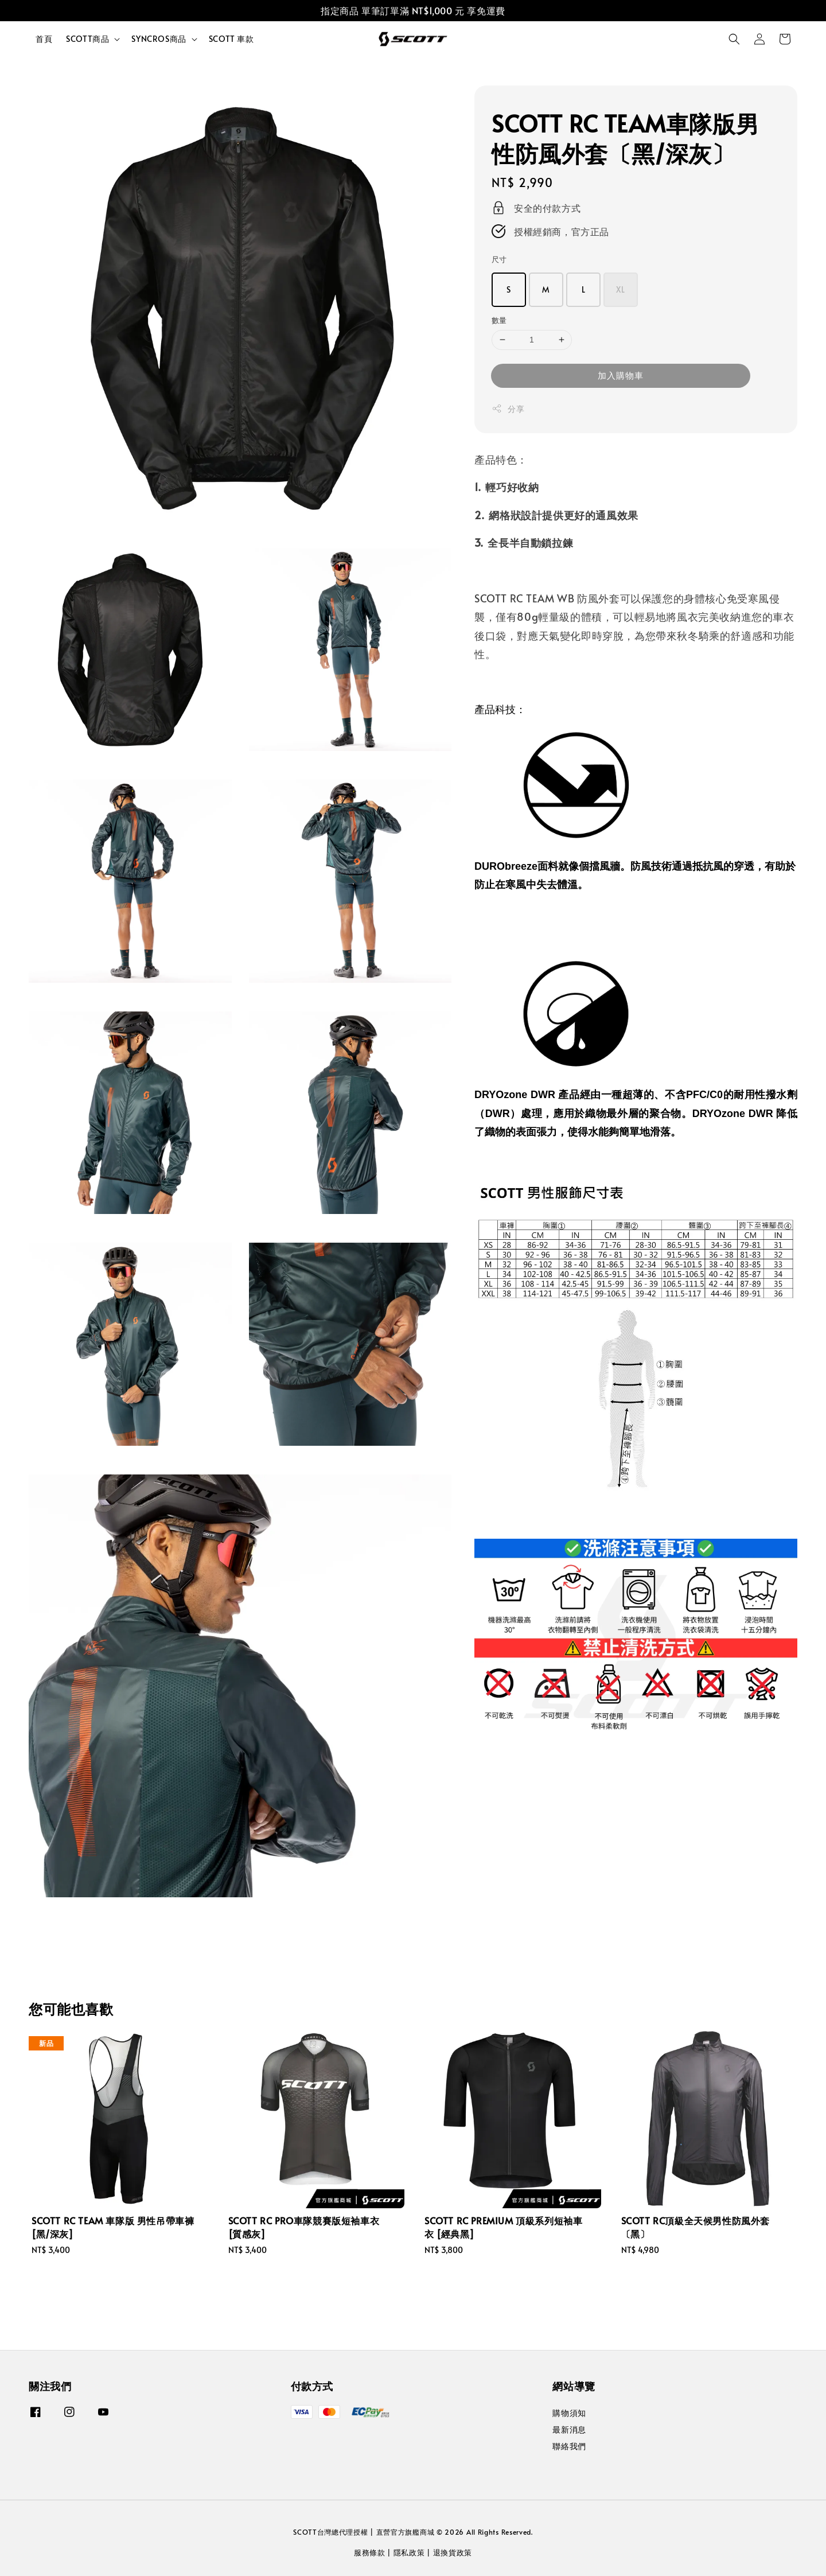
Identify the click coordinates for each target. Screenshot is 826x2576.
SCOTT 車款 (231, 38)
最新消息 (569, 2429)
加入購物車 (621, 375)
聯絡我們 (569, 2446)
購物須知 (569, 2413)
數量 (499, 320)
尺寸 (499, 259)
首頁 (44, 38)
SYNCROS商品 (158, 39)
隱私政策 (409, 2552)
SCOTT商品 (87, 39)
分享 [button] (508, 408)
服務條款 (369, 2552)
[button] (734, 39)
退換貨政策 (453, 2552)
